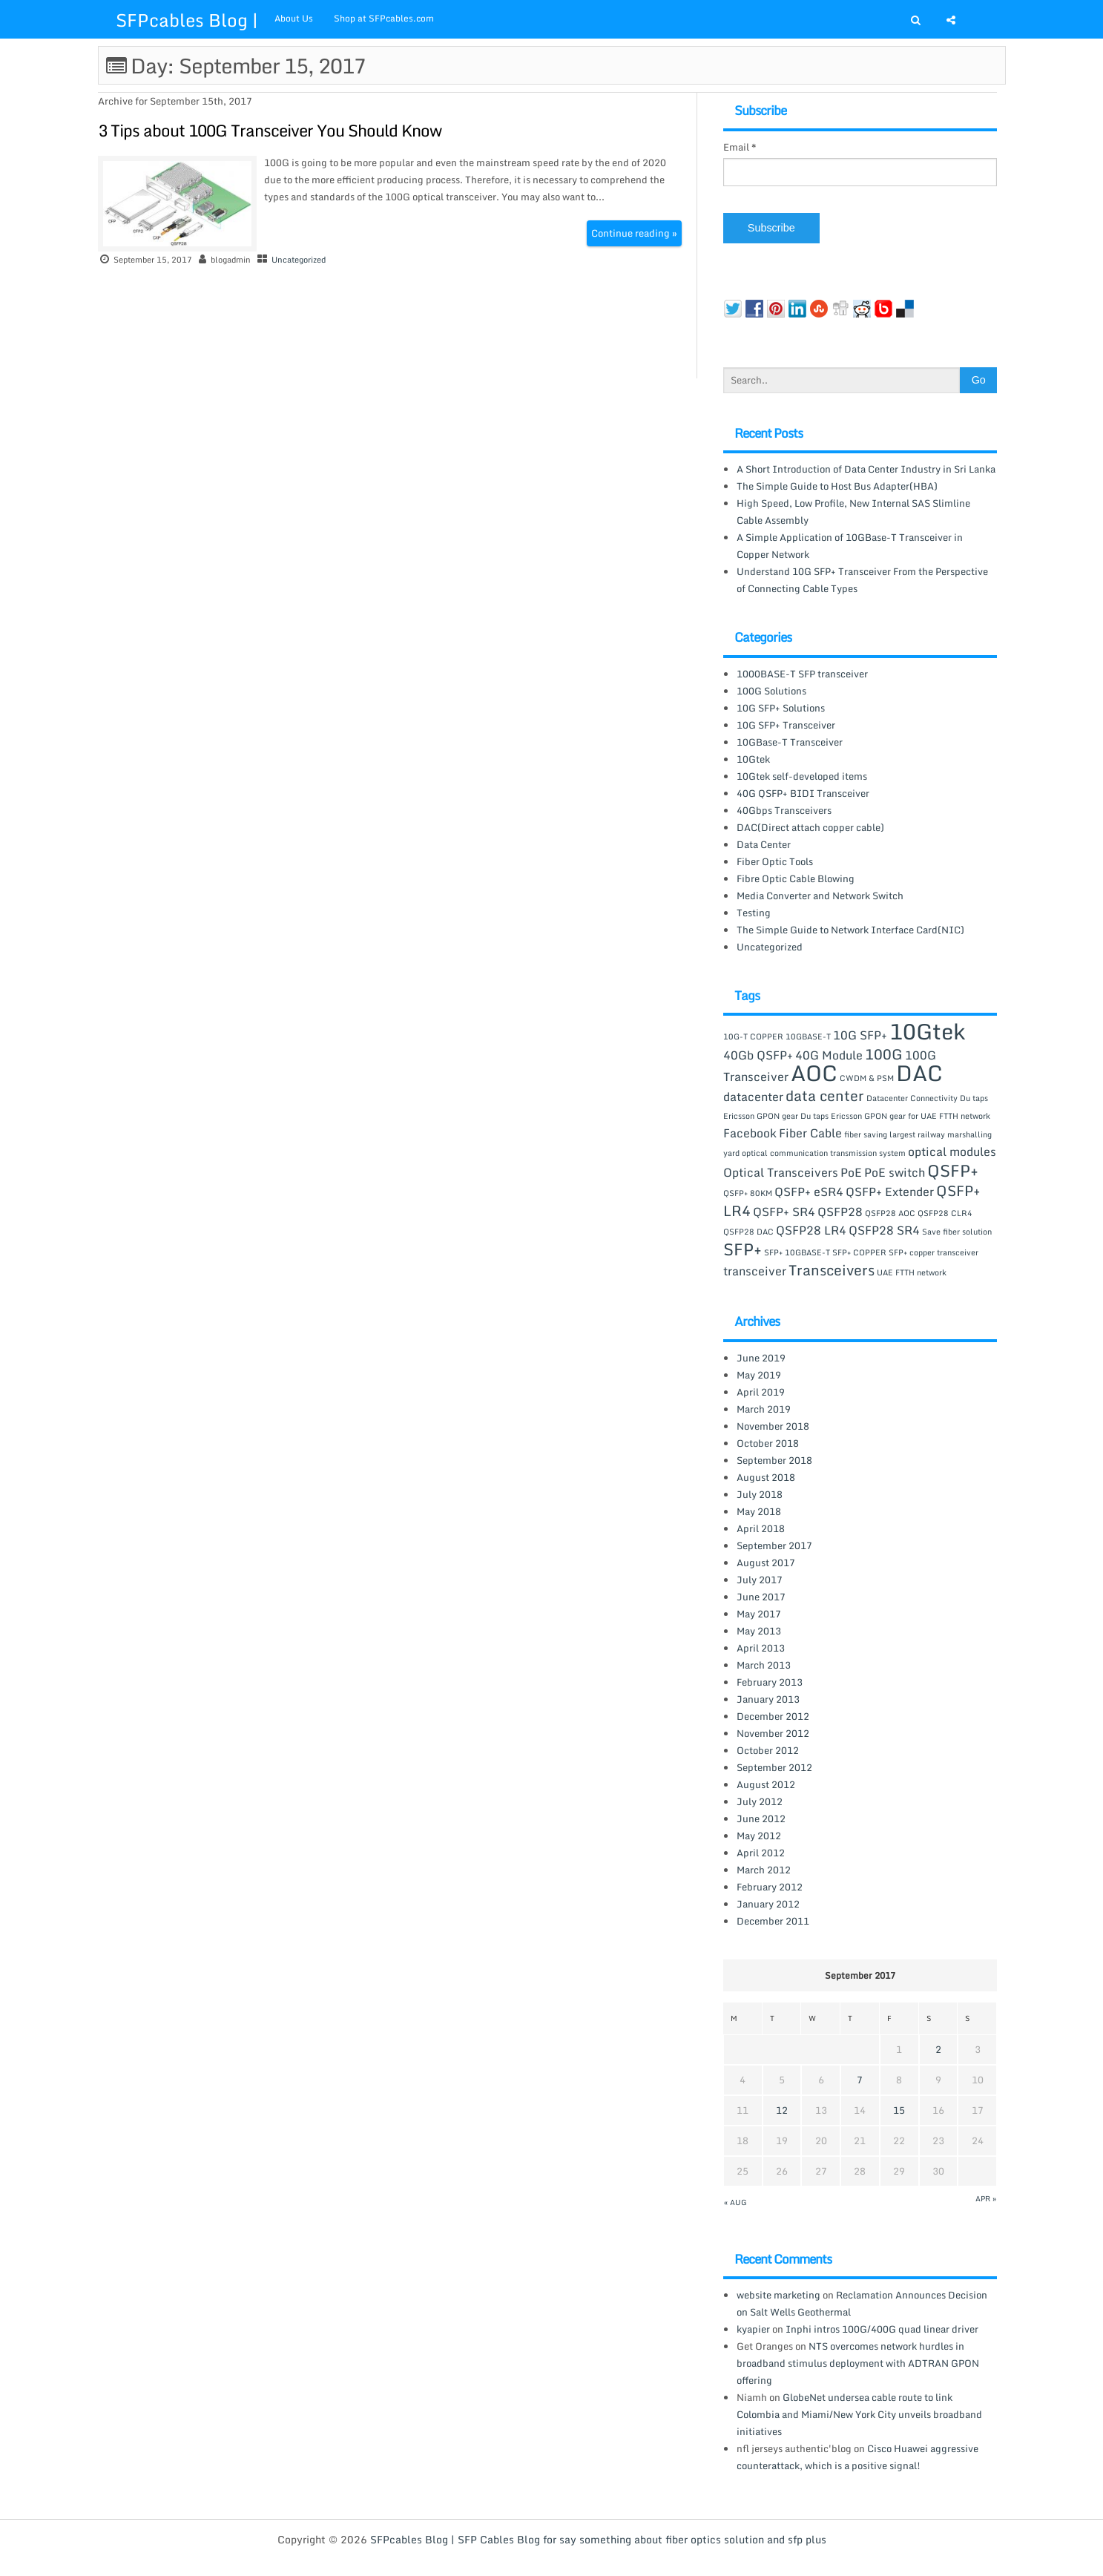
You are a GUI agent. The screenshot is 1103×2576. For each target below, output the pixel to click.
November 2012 (773, 1733)
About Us (293, 18)
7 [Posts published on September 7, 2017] (860, 2079)
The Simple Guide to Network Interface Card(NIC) (850, 929)
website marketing (778, 2295)
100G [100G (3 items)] (884, 1053)
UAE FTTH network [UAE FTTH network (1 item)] (911, 1272)
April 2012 (761, 1852)
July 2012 (760, 1801)
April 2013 (761, 1648)
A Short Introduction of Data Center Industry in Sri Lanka (866, 469)
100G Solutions (771, 691)
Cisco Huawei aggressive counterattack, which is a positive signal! (857, 2457)
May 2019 (759, 1375)
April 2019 (761, 1392)
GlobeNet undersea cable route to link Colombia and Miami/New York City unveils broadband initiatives (859, 2414)
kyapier (753, 2329)
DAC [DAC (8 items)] (919, 1073)
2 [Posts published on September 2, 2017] (938, 2049)
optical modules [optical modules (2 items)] (952, 1151)
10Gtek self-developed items (802, 776)
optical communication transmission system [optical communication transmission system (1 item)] (824, 1153)
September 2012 (774, 1767)
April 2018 (761, 1528)
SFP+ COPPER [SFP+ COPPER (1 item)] (859, 1252)
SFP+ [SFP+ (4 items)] (742, 1248)
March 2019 (764, 1409)
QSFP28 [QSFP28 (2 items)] (840, 1211)
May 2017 (759, 1614)
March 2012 (764, 1870)
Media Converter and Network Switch (820, 895)
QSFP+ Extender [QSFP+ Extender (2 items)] (890, 1191)
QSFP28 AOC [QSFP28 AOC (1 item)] (890, 1213)
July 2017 (760, 1579)
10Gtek (753, 759)
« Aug (735, 2202)
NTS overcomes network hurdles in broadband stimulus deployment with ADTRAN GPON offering (858, 2363)
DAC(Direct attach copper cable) (810, 827)
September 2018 (774, 1460)
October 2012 (768, 1750)
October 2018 (768, 1443)
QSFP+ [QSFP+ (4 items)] (952, 1170)
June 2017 (761, 1596)
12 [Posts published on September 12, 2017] (782, 2110)
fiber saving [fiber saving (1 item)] (865, 1134)
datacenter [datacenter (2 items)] (753, 1096)
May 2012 (759, 1835)
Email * (740, 147)
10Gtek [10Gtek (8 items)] (927, 1031)
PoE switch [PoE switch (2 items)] (894, 1172)
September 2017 (774, 1545)
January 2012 (768, 1904)
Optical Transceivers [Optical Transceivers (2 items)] (780, 1172)
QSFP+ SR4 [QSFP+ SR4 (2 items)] (784, 1211)
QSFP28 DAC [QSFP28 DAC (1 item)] (748, 1231)
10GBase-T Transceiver (790, 742)
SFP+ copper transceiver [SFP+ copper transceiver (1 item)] (933, 1252)
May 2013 (759, 1631)
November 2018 (773, 1426)
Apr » (985, 2198)
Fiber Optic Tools (775, 861)
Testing (754, 912)
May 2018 (759, 1511)
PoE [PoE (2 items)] (851, 1172)
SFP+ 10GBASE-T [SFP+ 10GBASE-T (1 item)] (797, 1252)
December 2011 (773, 1921)
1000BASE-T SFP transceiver (802, 674)
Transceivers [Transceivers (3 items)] (831, 1269)
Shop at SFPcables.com (384, 18)
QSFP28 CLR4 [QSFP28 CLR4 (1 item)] (945, 1213)
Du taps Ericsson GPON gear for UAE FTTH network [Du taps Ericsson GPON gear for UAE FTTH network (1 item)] (895, 1116)
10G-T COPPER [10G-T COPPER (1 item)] (753, 1036)
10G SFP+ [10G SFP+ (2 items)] (860, 1035)
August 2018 (766, 1477)
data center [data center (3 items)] (825, 1095)
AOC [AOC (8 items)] (814, 1073)
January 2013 (768, 1699)
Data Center (764, 844)
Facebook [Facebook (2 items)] (750, 1133)
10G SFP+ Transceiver (786, 725)
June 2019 (761, 1358)
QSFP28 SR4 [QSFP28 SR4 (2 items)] (884, 1230)
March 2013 (764, 1665)
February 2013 (770, 1682)
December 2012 (773, 1716)
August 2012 (766, 1784)
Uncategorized (298, 259)
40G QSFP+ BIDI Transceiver (803, 793)
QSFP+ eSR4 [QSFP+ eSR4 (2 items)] (808, 1191)
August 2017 (766, 1562)
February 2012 (770, 1887)
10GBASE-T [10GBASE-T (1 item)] (808, 1036)
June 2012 (761, 1818)
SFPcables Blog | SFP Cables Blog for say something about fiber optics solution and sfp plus (598, 2539)
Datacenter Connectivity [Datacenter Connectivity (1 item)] (912, 1098)
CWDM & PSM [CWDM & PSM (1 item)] (867, 1078)
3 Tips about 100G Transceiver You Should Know (269, 130)
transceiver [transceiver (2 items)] (754, 1271)
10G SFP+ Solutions (781, 708)
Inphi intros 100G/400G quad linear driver (882, 2329)
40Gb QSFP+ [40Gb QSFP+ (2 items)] (758, 1055)
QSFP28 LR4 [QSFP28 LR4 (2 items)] (811, 1230)
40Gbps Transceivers (784, 810)
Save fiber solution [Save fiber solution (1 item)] (957, 1231)
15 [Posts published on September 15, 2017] (899, 2110)
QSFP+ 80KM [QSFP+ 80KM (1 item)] (747, 1193)
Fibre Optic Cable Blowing (796, 878)
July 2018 (760, 1494)
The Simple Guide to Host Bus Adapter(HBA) (837, 486)
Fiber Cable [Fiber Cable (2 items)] (810, 1133)
